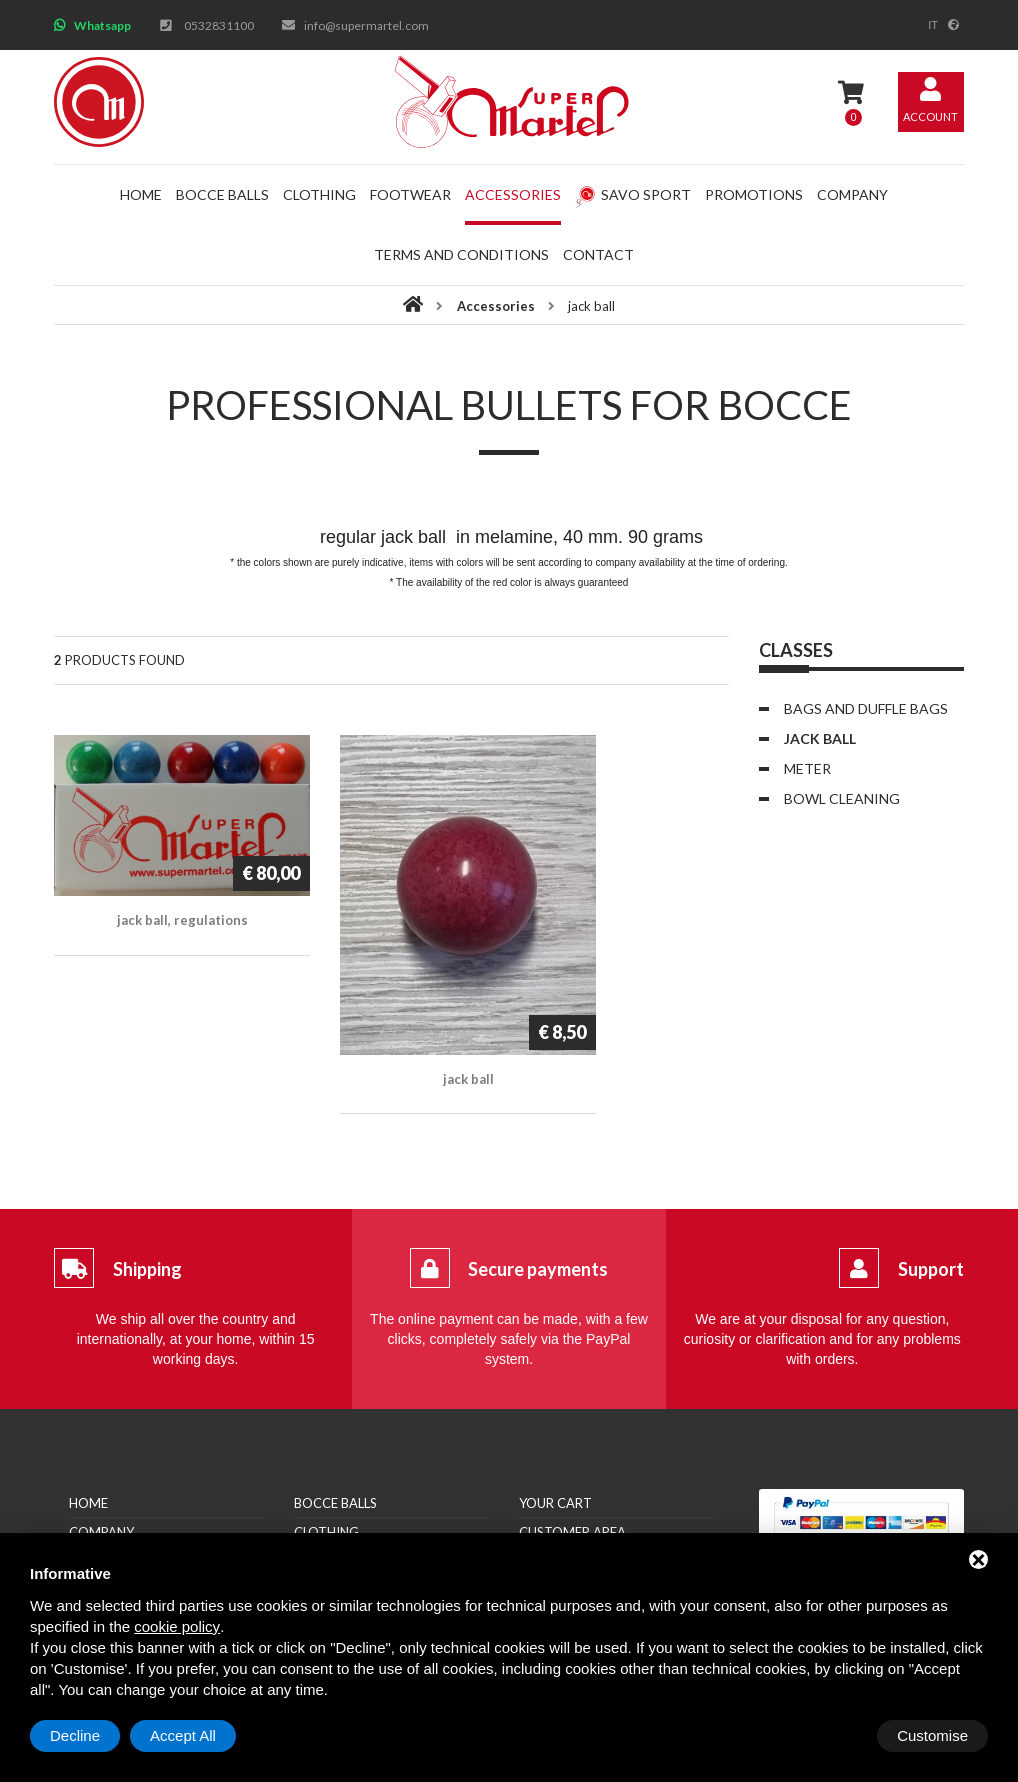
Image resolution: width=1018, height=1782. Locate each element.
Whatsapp (102, 25)
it (933, 25)
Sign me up (555, 1498)
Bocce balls (222, 194)
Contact (598, 254)
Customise (85, 1735)
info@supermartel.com (366, 25)
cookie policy (177, 1626)
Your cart (555, 1440)
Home (141, 194)
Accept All (935, 1735)
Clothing (319, 194)
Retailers (101, 1498)
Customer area (572, 1469)
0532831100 (219, 25)
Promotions (754, 194)
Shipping (147, 1206)
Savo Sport (633, 194)
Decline (827, 1735)
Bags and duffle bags (866, 708)
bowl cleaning (842, 798)
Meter (807, 768)
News (87, 1527)
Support (931, 1206)
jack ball (820, 738)
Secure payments (538, 1206)
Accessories (513, 194)
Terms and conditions (461, 254)
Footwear (410, 194)
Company (852, 194)
